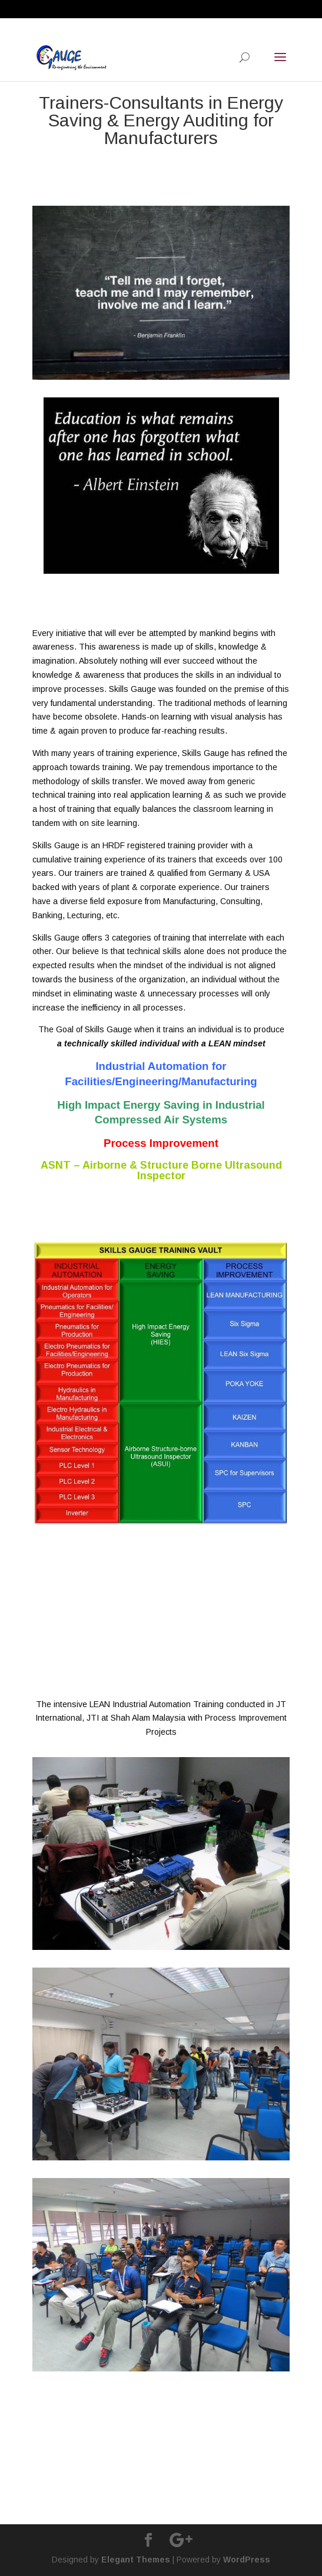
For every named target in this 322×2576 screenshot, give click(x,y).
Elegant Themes (135, 2559)
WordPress (246, 2559)
